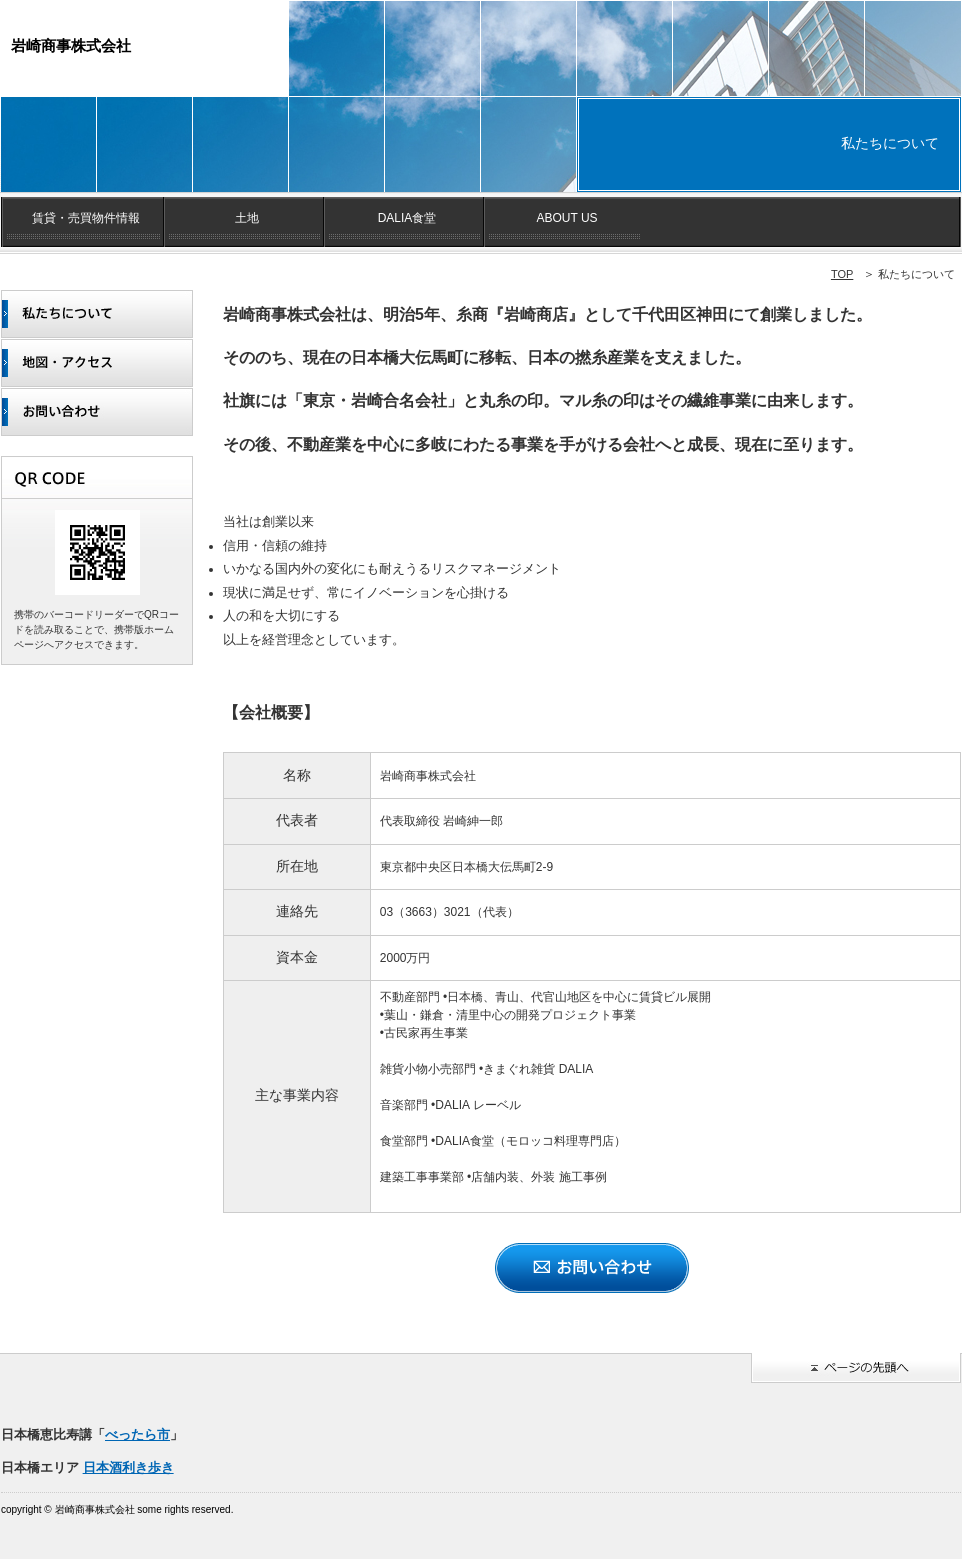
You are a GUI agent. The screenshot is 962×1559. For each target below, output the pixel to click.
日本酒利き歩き (128, 1467)
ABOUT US (566, 218)
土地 (247, 218)
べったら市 (137, 1434)
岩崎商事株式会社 (71, 45)
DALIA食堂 (407, 218)
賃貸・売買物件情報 (86, 218)
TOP (842, 274)
